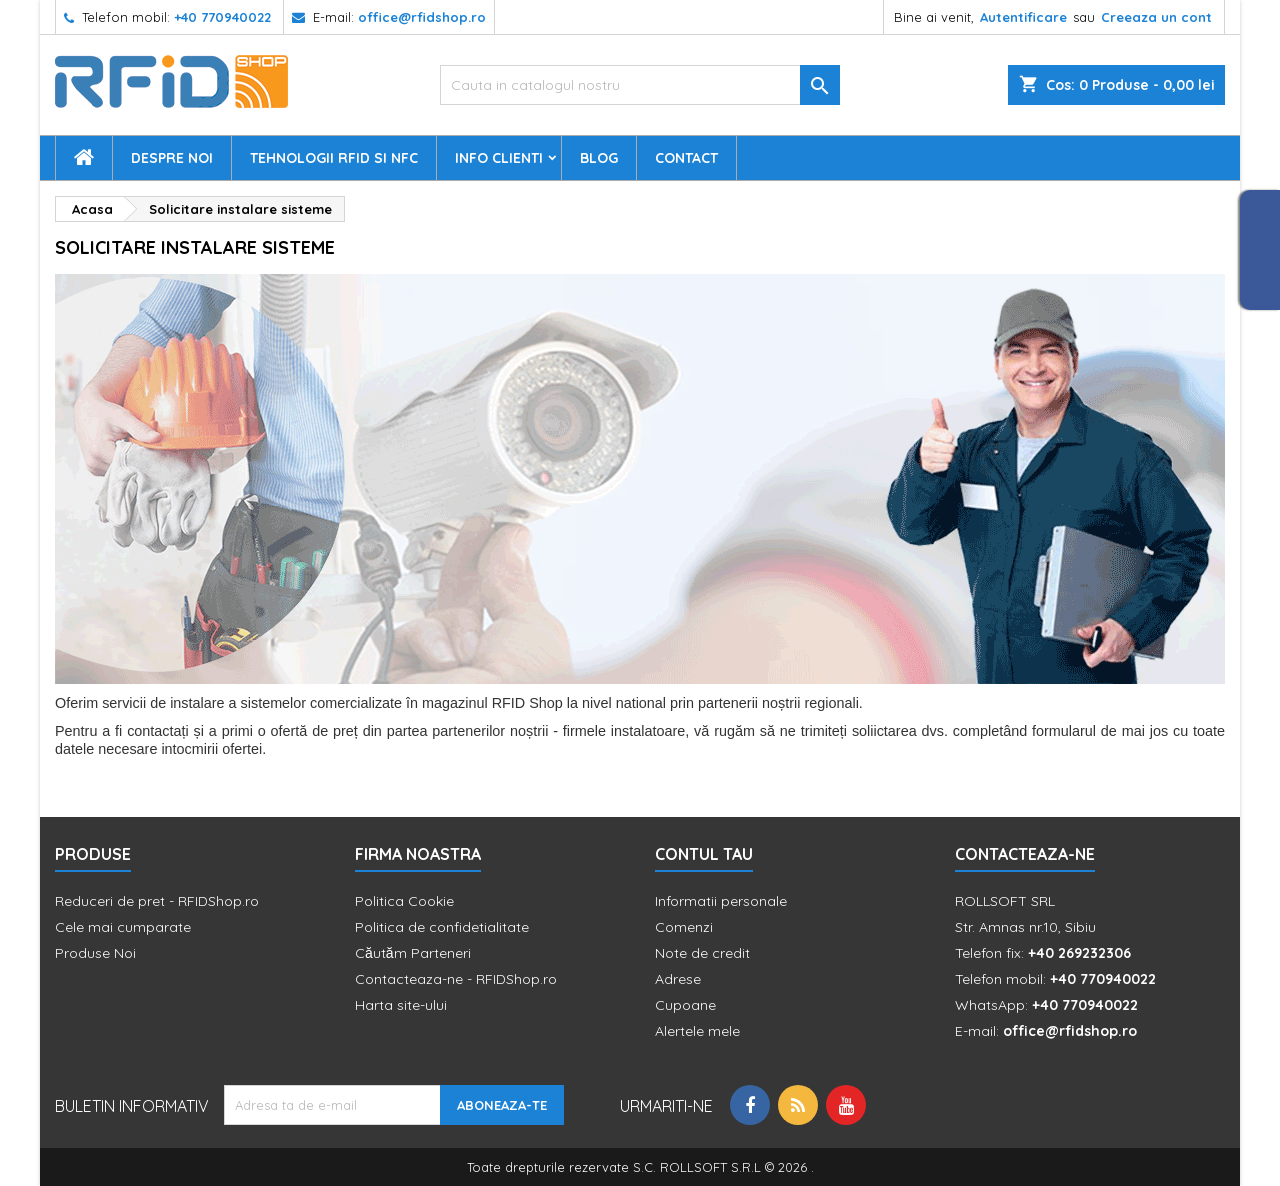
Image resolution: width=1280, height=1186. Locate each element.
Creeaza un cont (1156, 17)
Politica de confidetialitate (442, 927)
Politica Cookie (404, 901)
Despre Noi (172, 158)
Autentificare (1023, 17)
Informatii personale (721, 901)
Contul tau (704, 854)
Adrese (678, 979)
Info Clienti (499, 158)
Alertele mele (697, 1031)
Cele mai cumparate (123, 927)
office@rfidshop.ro (422, 17)
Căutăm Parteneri (413, 953)
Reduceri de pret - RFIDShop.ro (157, 901)
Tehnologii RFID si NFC (334, 158)
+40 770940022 (222, 17)
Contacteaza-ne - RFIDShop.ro (456, 979)
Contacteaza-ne (1025, 854)
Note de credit (702, 953)
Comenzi (684, 927)
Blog (599, 158)
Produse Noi (95, 953)
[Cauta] (640, 85)
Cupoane (685, 1005)
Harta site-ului (401, 1005)
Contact (686, 158)
